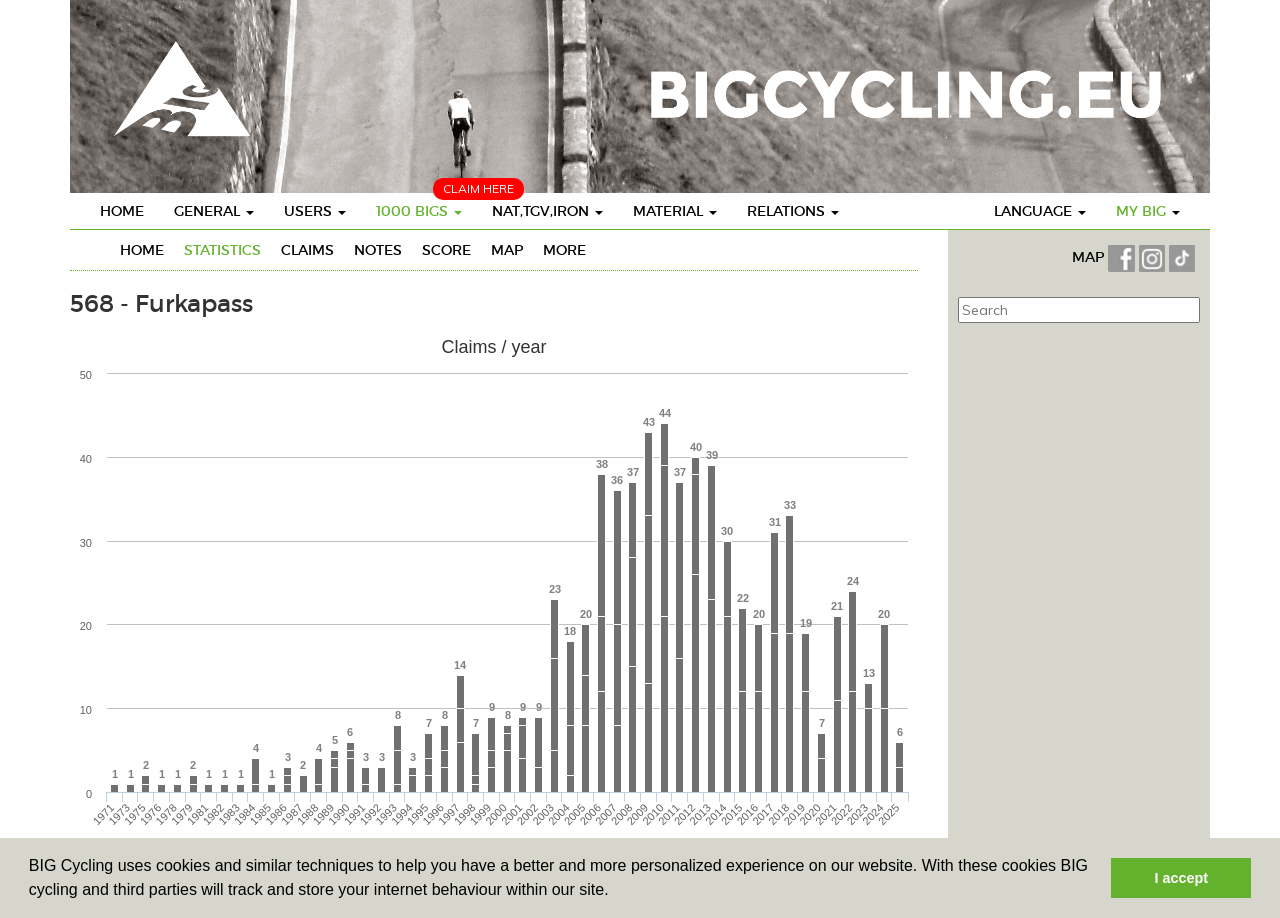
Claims (307, 250)
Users (315, 211)
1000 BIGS (419, 211)
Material (675, 211)
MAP (1090, 257)
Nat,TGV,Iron (547, 211)
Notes (378, 250)
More (564, 250)
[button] (616, 892)
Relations (793, 211)
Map (507, 250)
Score (446, 250)
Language (1040, 211)
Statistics (222, 250)
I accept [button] (1181, 878)
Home (122, 211)
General (214, 211)
